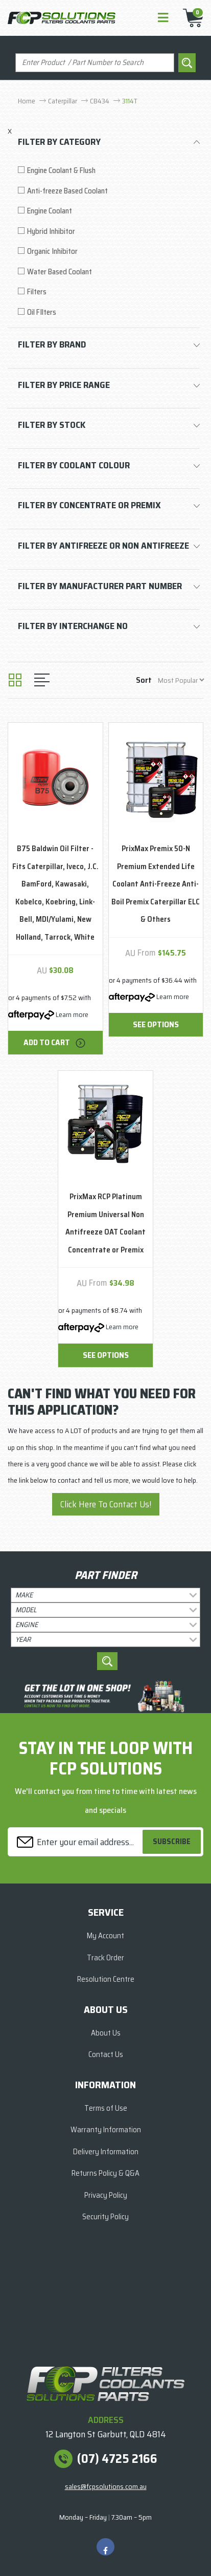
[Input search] (94, 62)
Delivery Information (105, 2152)
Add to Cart (55, 1042)
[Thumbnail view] (15, 680)
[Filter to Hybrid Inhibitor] (109, 231)
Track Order (105, 1958)
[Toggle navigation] (163, 18)
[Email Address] (76, 1841)
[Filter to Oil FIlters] (109, 312)
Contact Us (105, 2054)
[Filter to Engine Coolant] (109, 211)
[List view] (42, 680)
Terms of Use (105, 2108)
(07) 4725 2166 (117, 2459)
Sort (144, 680)
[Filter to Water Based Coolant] (109, 272)
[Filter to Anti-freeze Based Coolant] (109, 191)
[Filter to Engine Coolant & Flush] (109, 171)
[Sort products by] (181, 680)
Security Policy (105, 2217)
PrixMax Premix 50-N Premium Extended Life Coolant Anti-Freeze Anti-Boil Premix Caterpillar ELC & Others (155, 883)
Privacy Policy (105, 2195)
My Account (105, 1936)
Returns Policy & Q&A (105, 2173)
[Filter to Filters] (109, 292)
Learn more (72, 1014)
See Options (156, 1024)
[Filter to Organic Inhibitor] (109, 251)
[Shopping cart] (189, 18)
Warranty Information (106, 2130)
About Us (106, 2033)
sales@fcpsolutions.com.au (106, 2486)
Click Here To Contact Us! (105, 1504)
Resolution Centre (105, 1979)
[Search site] (187, 62)
